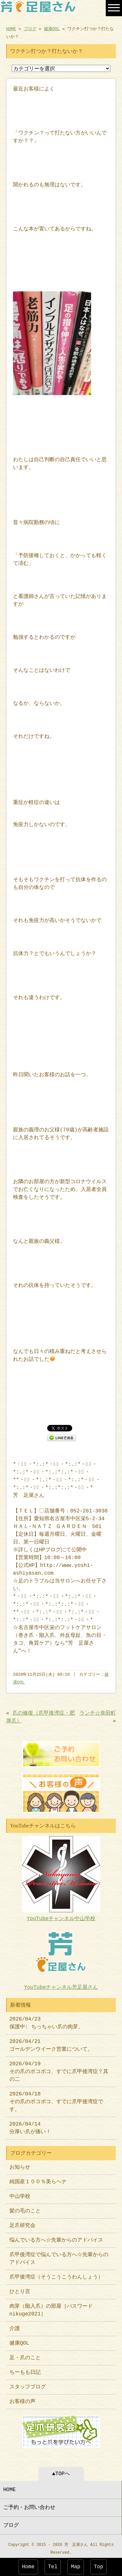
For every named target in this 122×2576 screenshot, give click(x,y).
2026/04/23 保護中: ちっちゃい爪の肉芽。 (46, 2020)
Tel (53, 2566)
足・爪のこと (25, 2355)
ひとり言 (19, 2289)
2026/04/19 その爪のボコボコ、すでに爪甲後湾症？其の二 (58, 2069)
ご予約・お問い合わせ (29, 2504)
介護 (14, 2326)
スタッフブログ (27, 2384)
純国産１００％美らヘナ (38, 2179)
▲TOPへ (61, 2470)
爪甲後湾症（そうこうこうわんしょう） (56, 2274)
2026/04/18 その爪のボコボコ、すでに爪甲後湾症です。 (56, 2099)
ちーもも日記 (25, 2369)
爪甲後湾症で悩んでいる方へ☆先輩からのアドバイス (58, 2256)
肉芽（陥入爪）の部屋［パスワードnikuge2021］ (51, 2307)
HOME (11, 28)
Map (75, 2566)
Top (98, 2566)
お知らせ (19, 2164)
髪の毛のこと (25, 2208)
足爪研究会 (22, 2223)
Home (28, 2566)
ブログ (30, 28)
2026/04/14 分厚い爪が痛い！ (30, 2125)
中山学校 (22, 2193)
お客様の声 (22, 2399)
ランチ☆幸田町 (97, 1713)
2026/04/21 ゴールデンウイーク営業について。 (51, 2042)
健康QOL (52, 28)
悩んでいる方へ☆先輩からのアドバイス (56, 2237)
